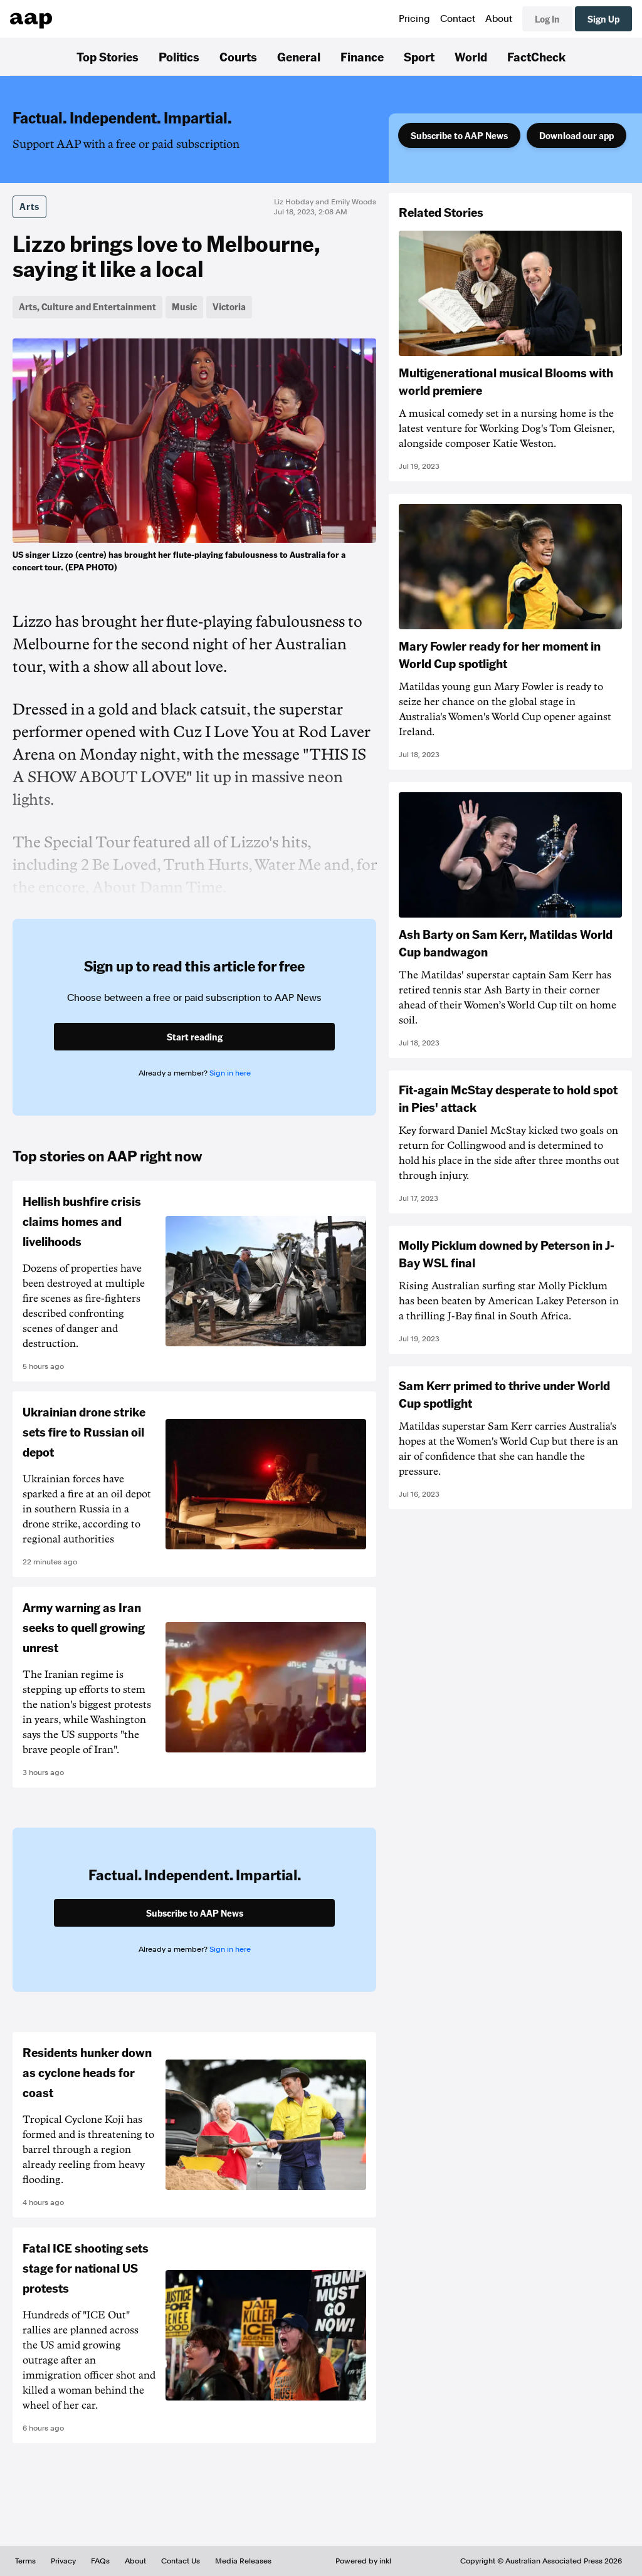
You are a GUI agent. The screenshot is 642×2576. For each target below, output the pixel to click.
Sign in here (230, 1073)
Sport (419, 56)
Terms (25, 2561)
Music (184, 306)
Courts (238, 56)
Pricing (414, 18)
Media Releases (243, 2561)
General (298, 56)
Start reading (195, 1036)
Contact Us (180, 2561)
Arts (29, 206)
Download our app (576, 135)
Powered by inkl (363, 2561)
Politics (179, 56)
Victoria (229, 306)
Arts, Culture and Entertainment (87, 306)
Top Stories (107, 56)
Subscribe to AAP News (459, 135)
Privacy (63, 2561)
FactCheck (536, 56)
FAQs (100, 2561)
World (471, 56)
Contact (457, 18)
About (498, 18)
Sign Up (603, 19)
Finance (362, 56)
